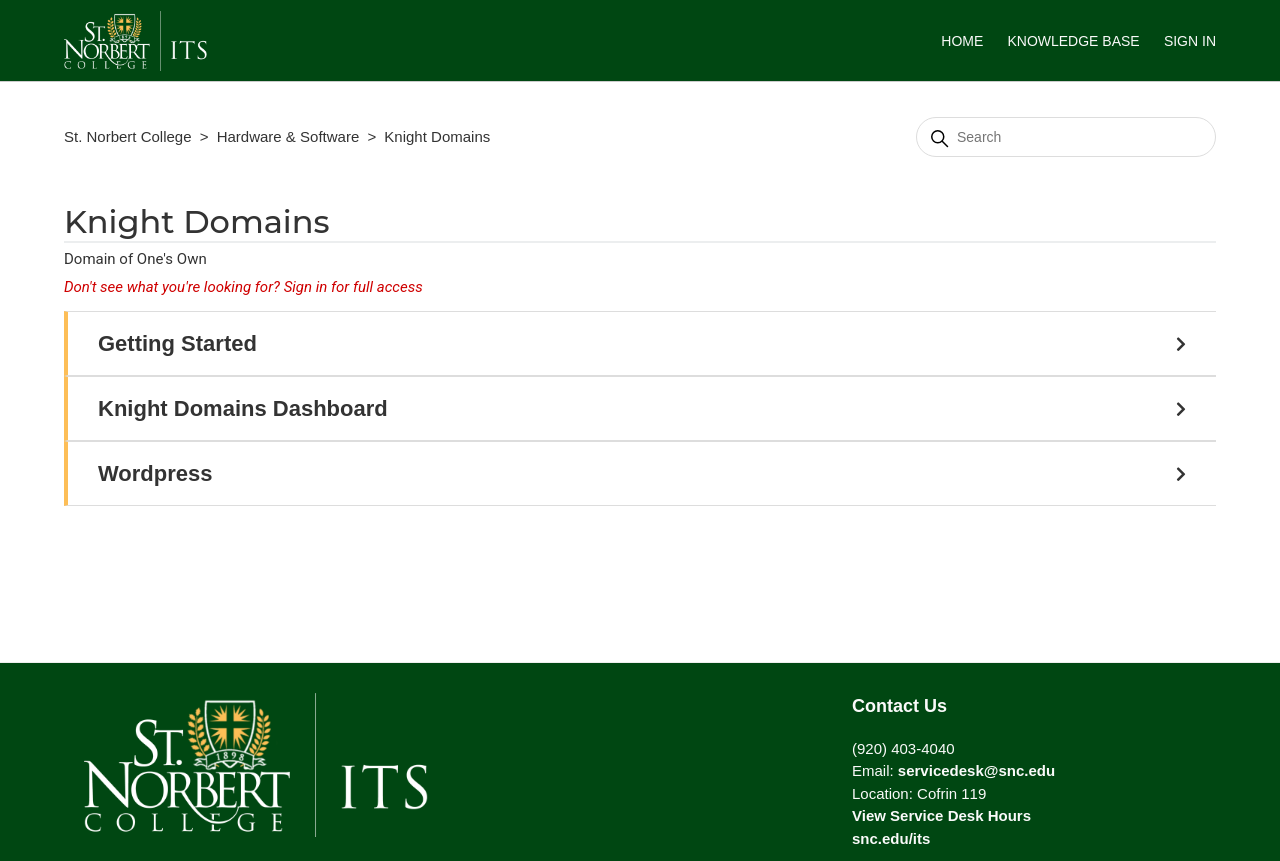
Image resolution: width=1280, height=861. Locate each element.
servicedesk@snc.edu (976, 770)
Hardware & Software (288, 136)
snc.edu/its (891, 838)
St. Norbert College (128, 136)
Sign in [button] (1190, 41)
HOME (962, 41)
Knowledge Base (1073, 41)
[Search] (1066, 137)
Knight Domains (437, 136)
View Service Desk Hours (941, 815)
